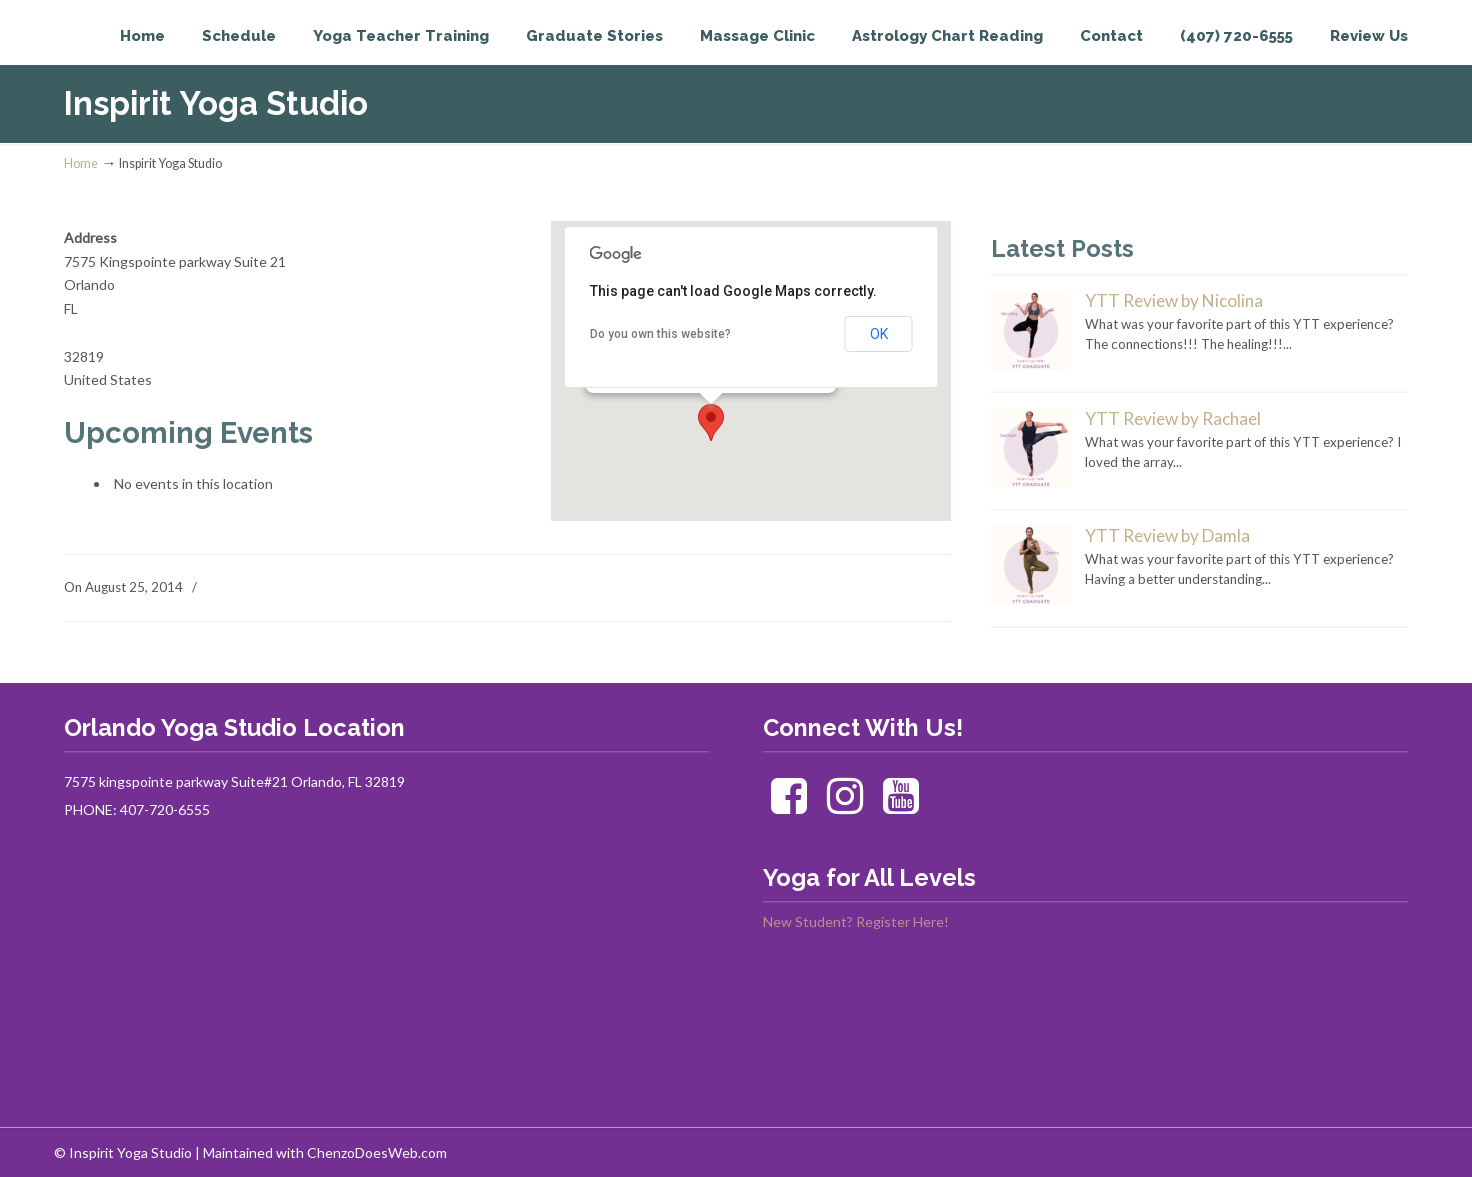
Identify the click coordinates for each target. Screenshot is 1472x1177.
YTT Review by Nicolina (1174, 300)
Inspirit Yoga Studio (146, 56)
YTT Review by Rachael (1173, 418)
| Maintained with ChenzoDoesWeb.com (321, 1152)
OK (879, 334)
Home (81, 163)
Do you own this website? (660, 334)
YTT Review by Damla (1167, 535)
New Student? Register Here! (856, 921)
